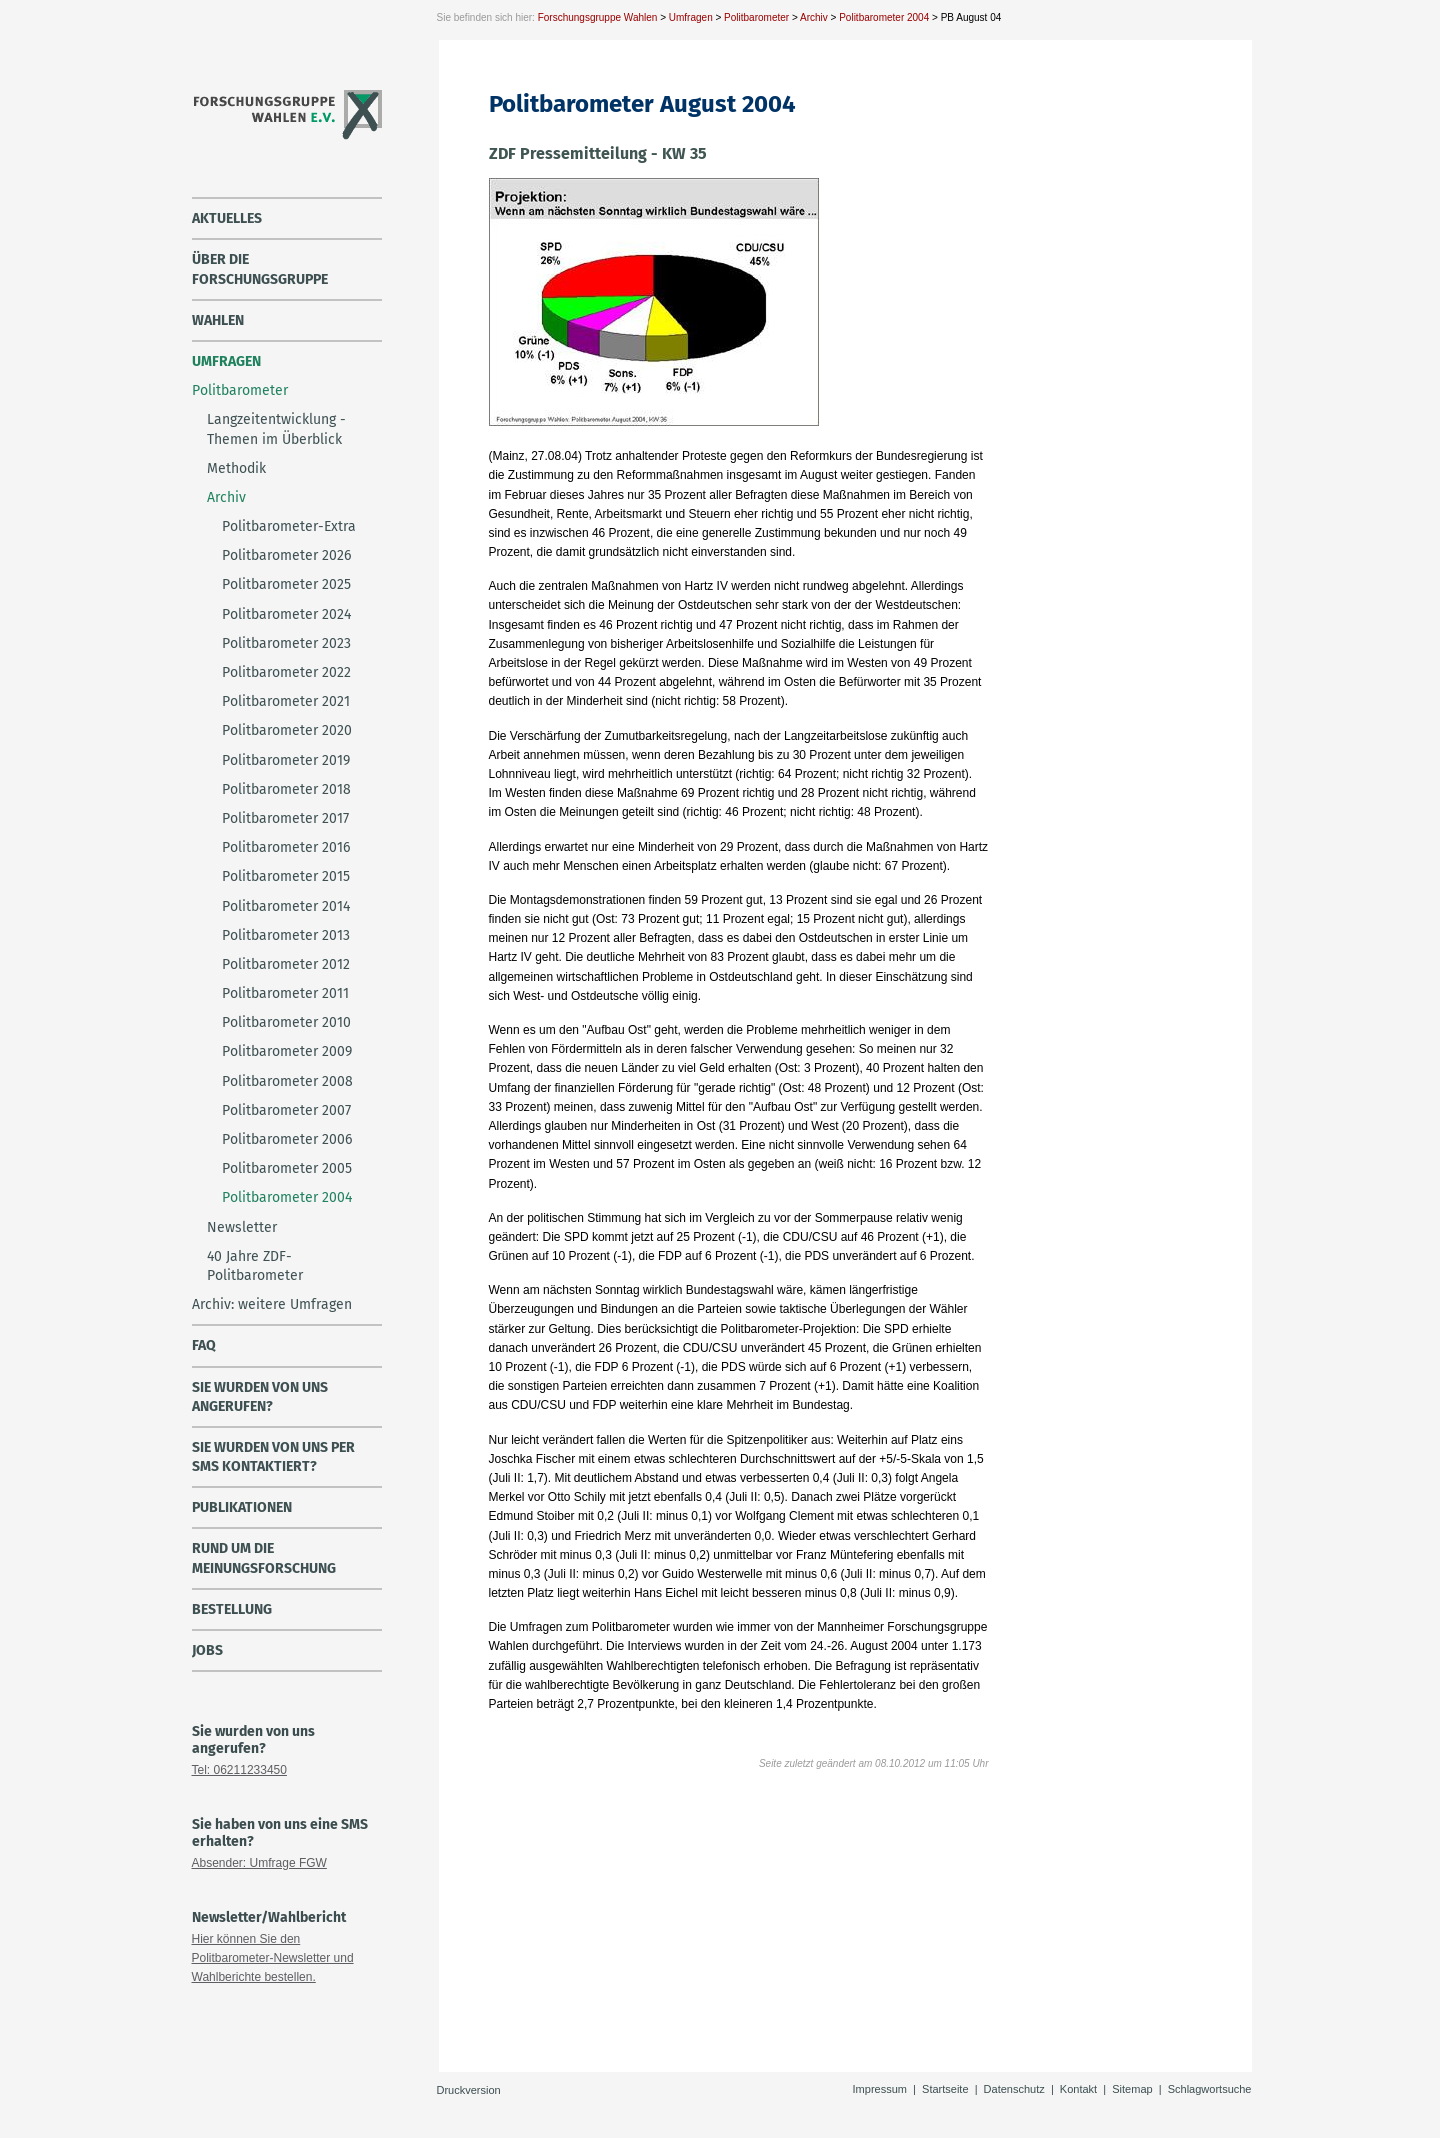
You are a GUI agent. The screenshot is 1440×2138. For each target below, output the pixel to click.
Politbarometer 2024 (286, 614)
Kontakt (1078, 2089)
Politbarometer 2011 (285, 993)
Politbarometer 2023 (286, 643)
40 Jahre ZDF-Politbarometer (255, 1266)
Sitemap (1132, 2089)
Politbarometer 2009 (287, 1051)
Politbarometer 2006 (287, 1139)
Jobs (207, 1650)
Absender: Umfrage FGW (259, 1863)
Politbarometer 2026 (286, 555)
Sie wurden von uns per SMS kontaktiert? (273, 1457)
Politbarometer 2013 (286, 935)
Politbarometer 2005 (287, 1168)
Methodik (236, 468)
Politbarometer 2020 (287, 730)
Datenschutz (1014, 2089)
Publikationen (242, 1507)
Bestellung (232, 1609)
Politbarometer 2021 (286, 701)
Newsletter (242, 1227)
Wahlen (218, 320)
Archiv (814, 17)
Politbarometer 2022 (286, 672)
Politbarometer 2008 (287, 1081)
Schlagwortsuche (1210, 2089)
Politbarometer (756, 17)
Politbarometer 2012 (286, 964)
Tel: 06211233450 (239, 1770)
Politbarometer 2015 (286, 876)
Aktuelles (227, 218)
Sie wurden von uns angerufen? (260, 1397)
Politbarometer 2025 (286, 584)
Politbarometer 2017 (285, 818)
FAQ (204, 1345)
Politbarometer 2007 (286, 1110)
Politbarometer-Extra (289, 526)
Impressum (880, 2089)
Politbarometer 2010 (286, 1022)
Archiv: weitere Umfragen (272, 1304)
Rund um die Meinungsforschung (264, 1558)
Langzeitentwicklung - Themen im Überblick (276, 429)
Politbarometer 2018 (286, 789)
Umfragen (691, 17)
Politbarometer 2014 (286, 906)
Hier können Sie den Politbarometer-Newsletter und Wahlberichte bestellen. (273, 1958)
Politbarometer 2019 (286, 760)
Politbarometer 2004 (884, 17)
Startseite (945, 2089)
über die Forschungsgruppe (260, 269)
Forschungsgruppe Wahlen (598, 17)
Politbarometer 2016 (286, 847)
